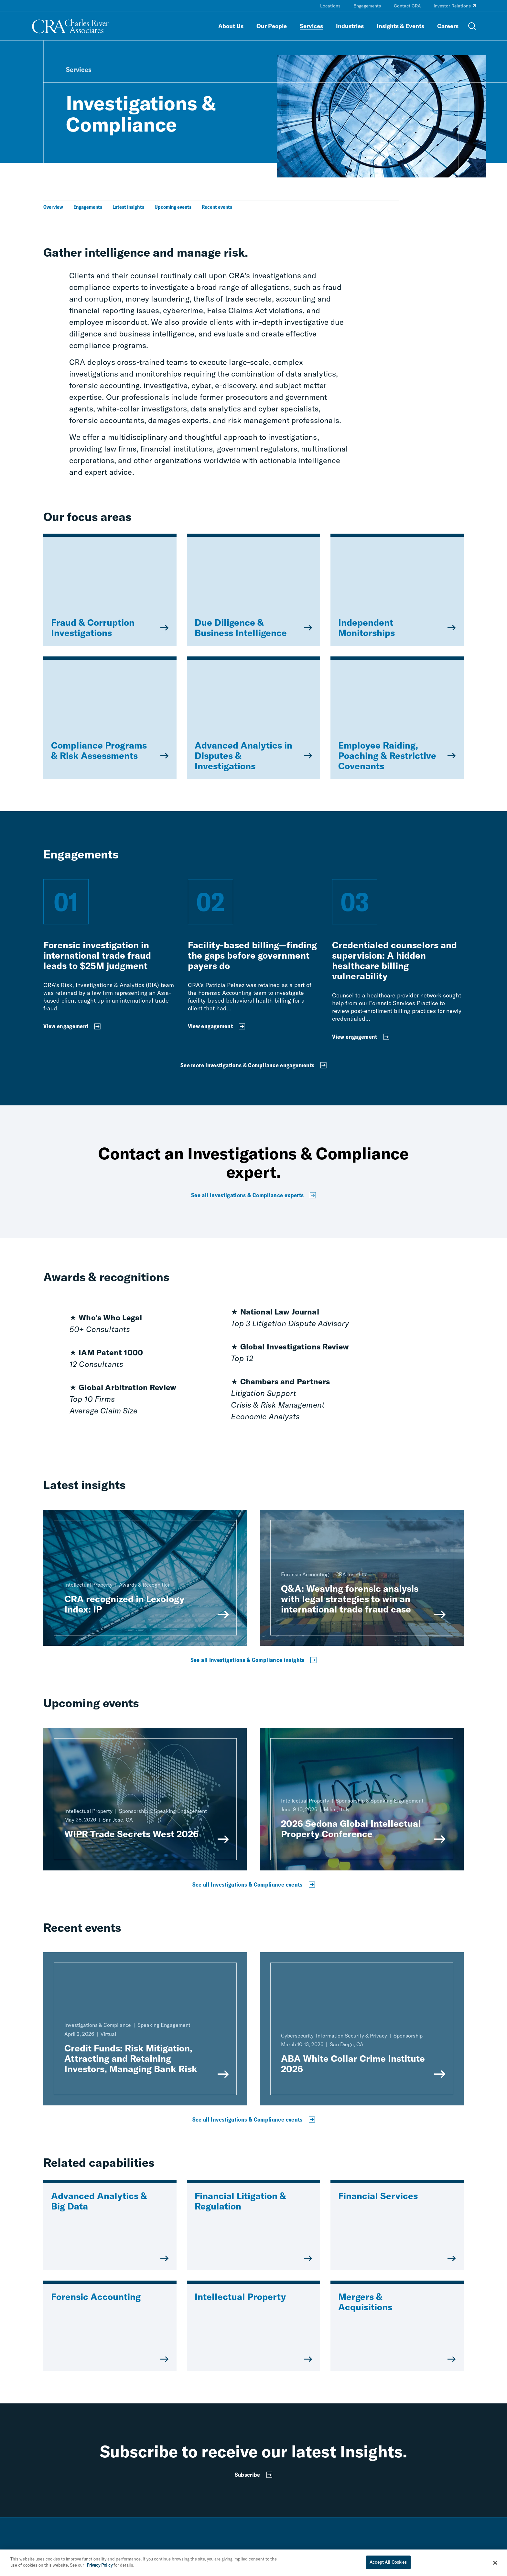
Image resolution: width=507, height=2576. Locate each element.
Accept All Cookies (388, 2562)
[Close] (495, 2563)
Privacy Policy (100, 2565)
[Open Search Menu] (472, 26)
